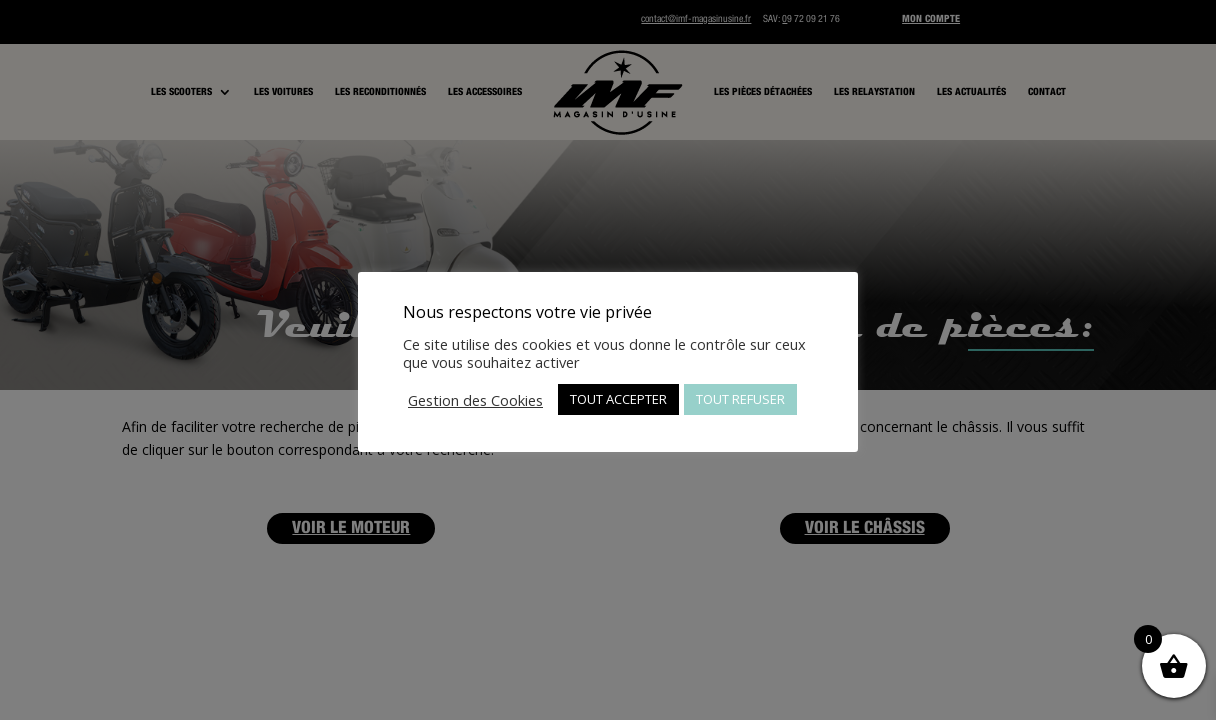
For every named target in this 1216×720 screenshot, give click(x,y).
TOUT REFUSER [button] (740, 399)
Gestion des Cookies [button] (475, 400)
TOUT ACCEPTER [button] (618, 399)
